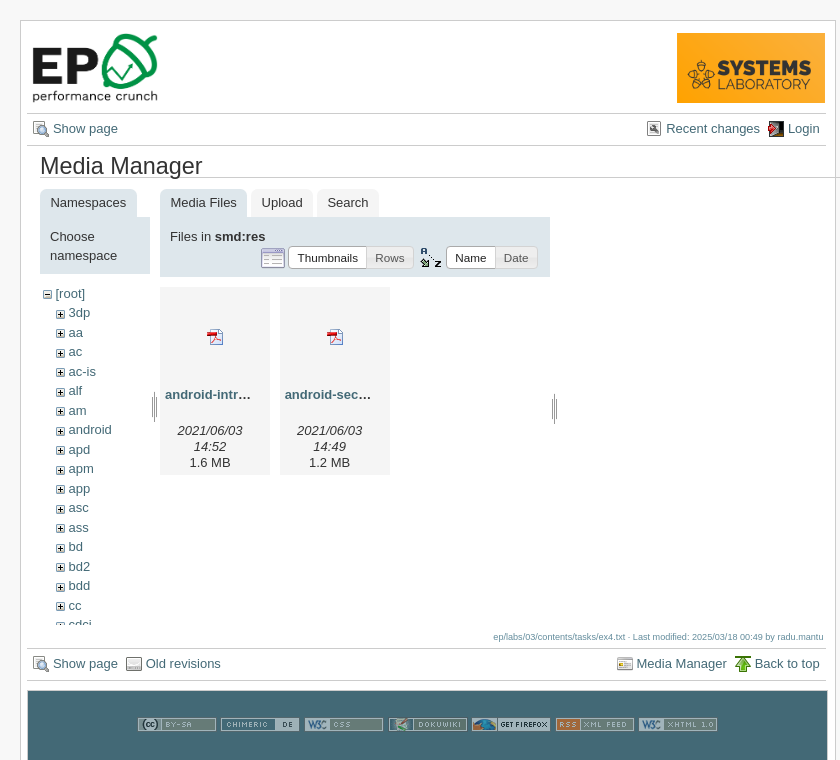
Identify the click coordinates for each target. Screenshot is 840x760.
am (77, 410)
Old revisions (183, 669)
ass (78, 527)
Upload (282, 202)
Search (347, 202)
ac (75, 351)
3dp (79, 312)
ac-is (81, 371)
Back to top (787, 669)
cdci (79, 624)
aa (75, 332)
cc (74, 605)
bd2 (79, 566)
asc (78, 507)
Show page (85, 128)
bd (75, 546)
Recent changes (713, 128)
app (79, 488)
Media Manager (682, 669)
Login (804, 128)
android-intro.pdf (217, 394)
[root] (70, 293)
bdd (79, 585)
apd (79, 449)
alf (75, 390)
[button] (327, 257)
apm (80, 468)
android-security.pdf (347, 394)
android (89, 429)
